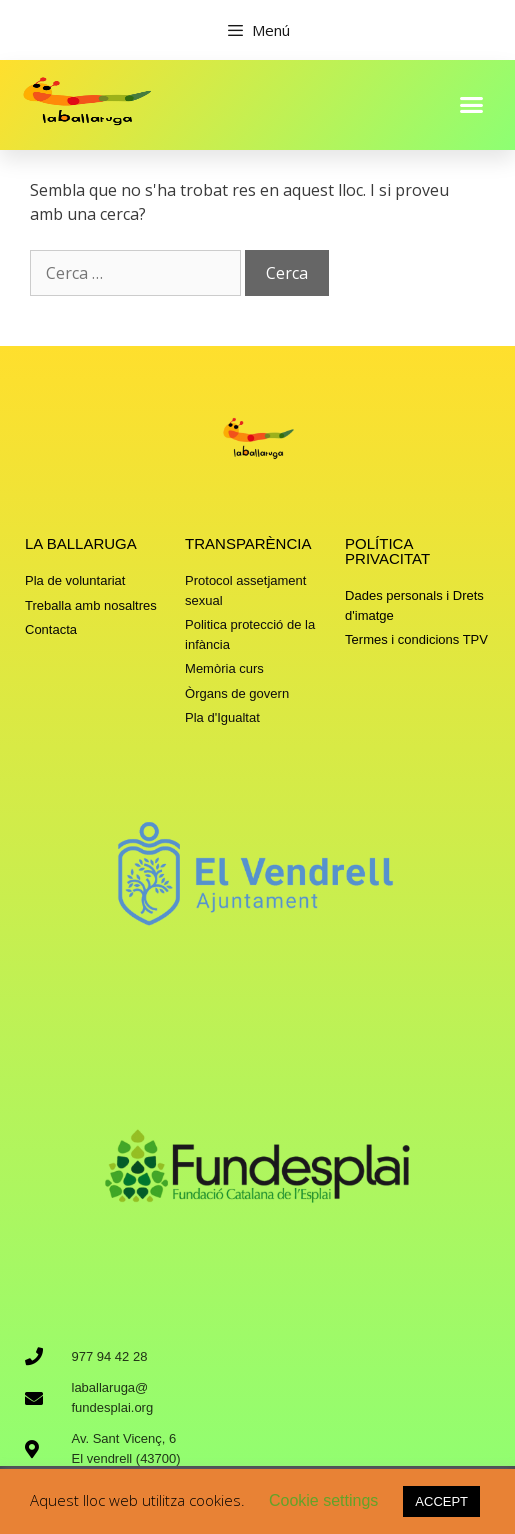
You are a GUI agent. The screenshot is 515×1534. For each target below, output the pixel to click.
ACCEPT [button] (441, 1501)
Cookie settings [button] (323, 1500)
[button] (471, 104)
